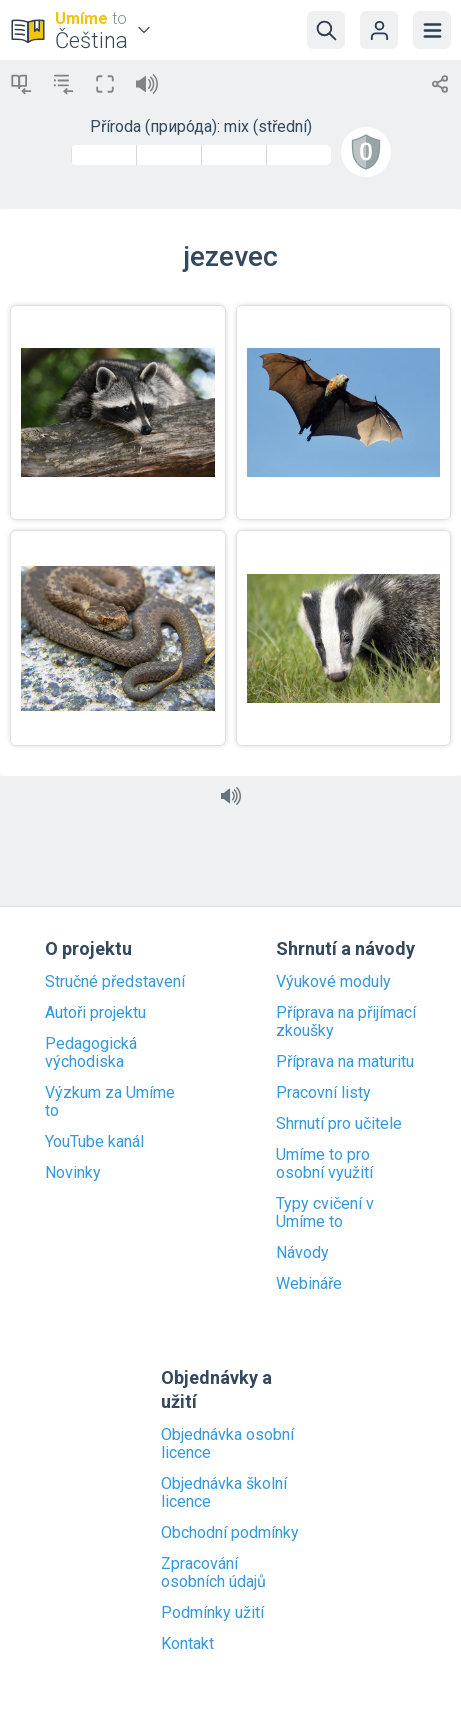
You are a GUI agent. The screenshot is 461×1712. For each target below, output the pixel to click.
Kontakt (187, 1644)
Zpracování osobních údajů (213, 1573)
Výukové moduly (333, 982)
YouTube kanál (94, 1142)
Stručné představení (115, 982)
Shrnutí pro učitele (339, 1124)
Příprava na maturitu (345, 1062)
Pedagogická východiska (91, 1053)
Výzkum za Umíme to (110, 1102)
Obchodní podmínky (230, 1533)
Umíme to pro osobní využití (324, 1164)
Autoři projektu (95, 1013)
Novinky (73, 1173)
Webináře (309, 1284)
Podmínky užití (212, 1613)
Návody (302, 1253)
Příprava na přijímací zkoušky (346, 1022)
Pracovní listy (323, 1093)
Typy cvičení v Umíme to (325, 1213)
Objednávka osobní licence (227, 1444)
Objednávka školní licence (224, 1493)
